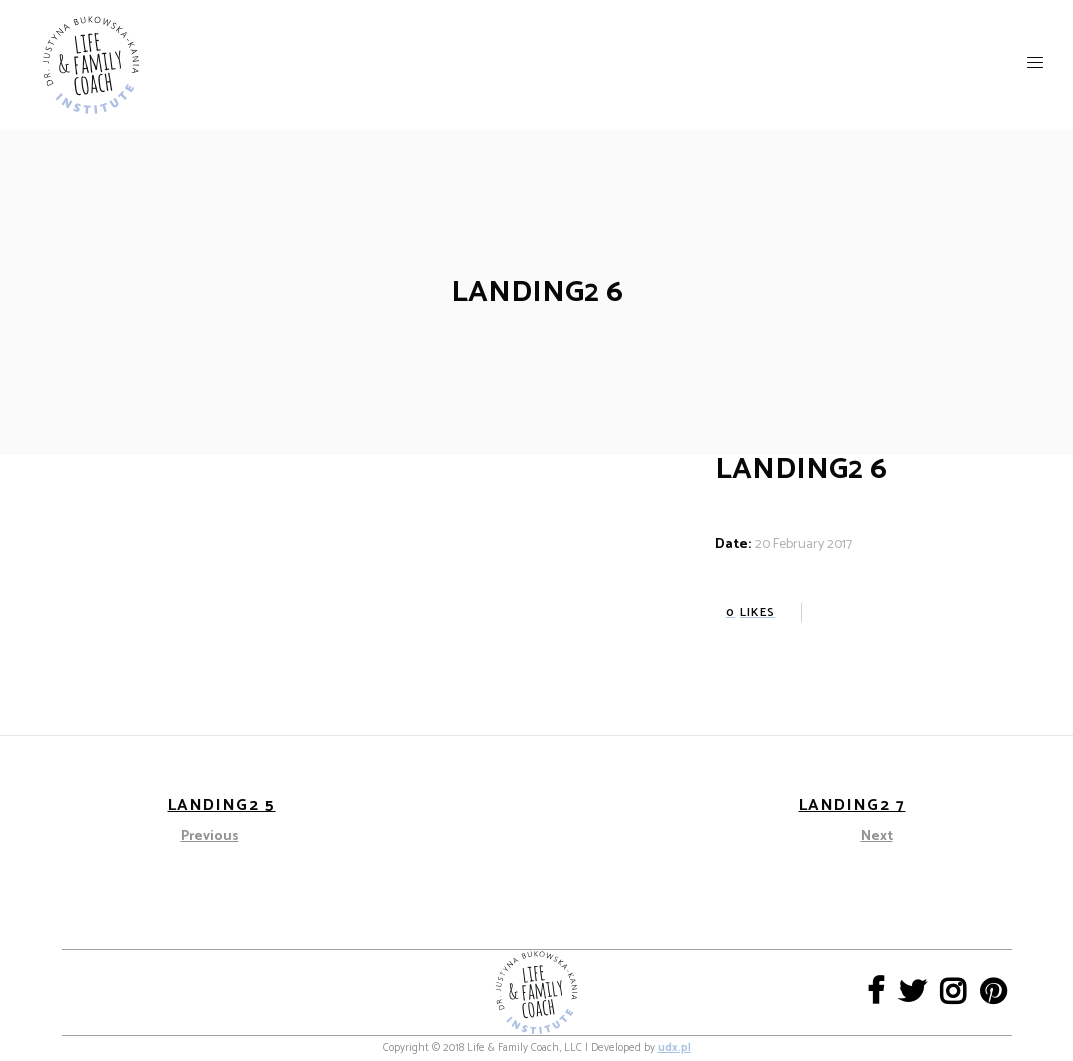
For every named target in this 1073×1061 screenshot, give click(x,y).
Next (877, 836)
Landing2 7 (852, 805)
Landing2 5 (222, 805)
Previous (210, 836)
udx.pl (674, 1048)
